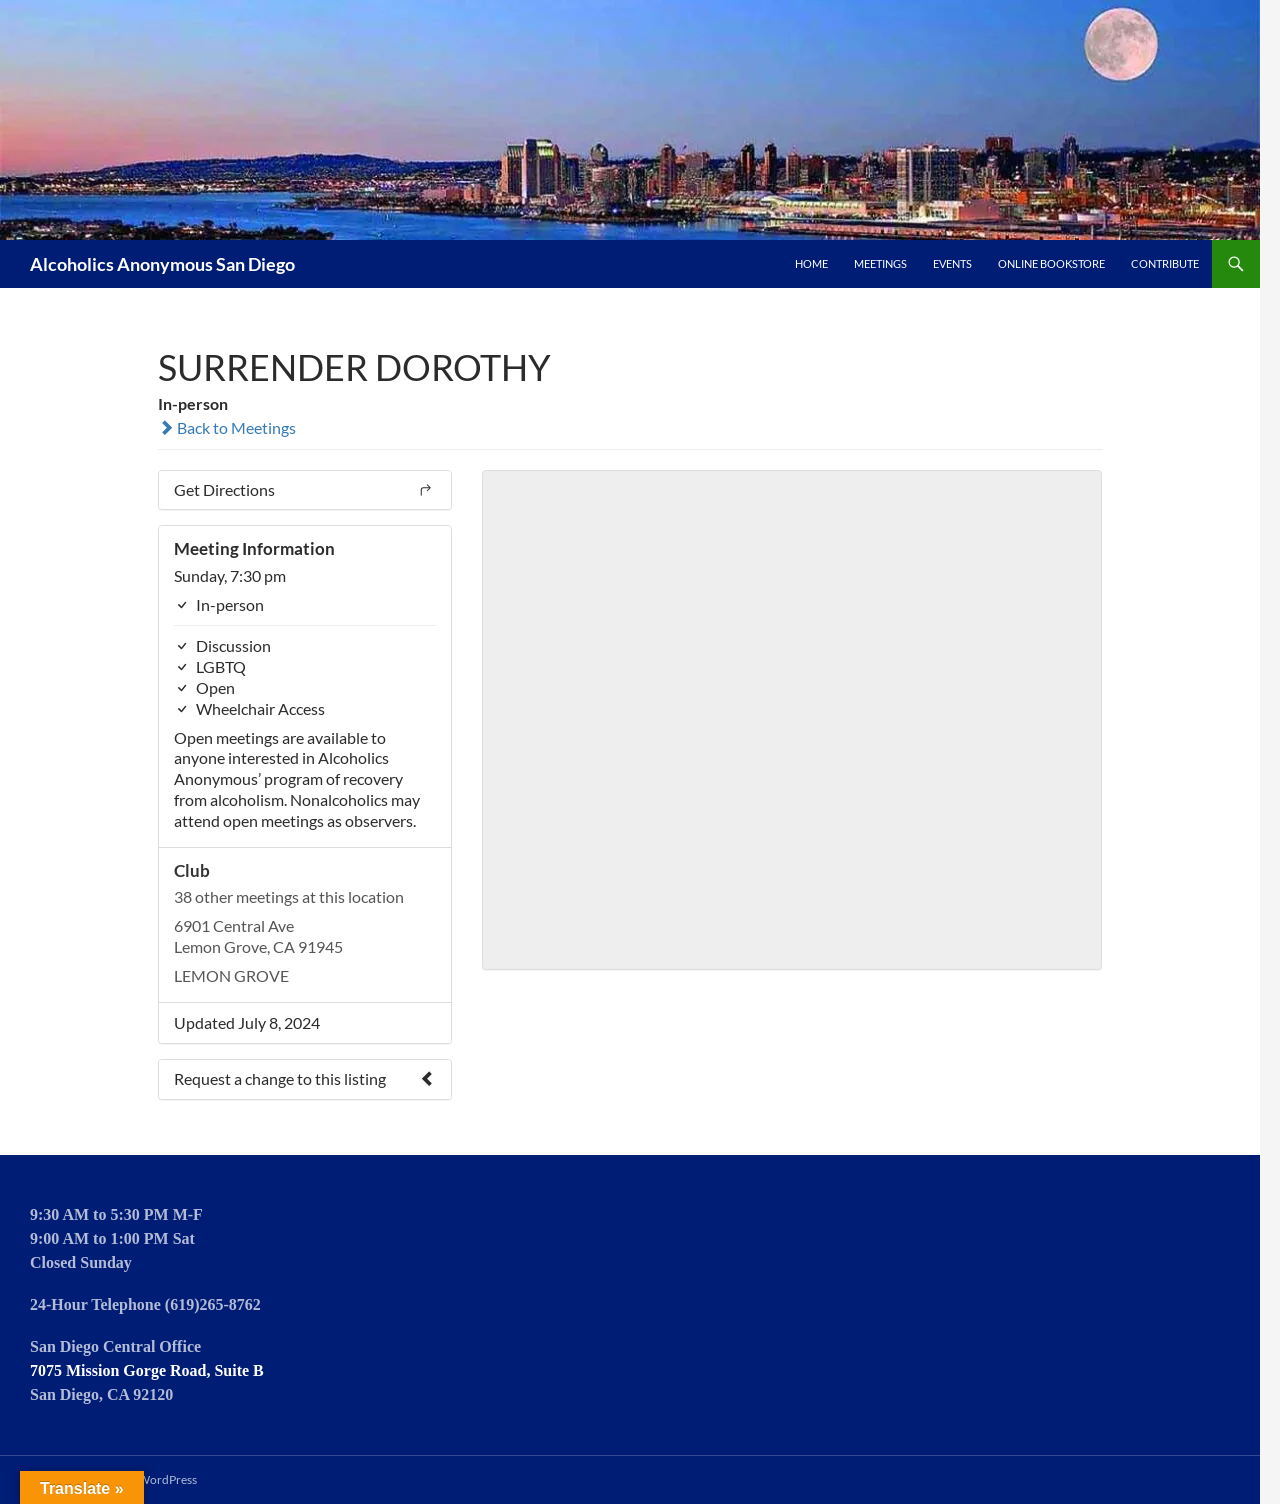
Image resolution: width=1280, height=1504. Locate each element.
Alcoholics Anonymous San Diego (162, 264)
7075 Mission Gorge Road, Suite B (147, 1370)
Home (811, 263)
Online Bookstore (1051, 263)
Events (952, 263)
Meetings (880, 263)
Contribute (1165, 263)
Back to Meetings (227, 427)
